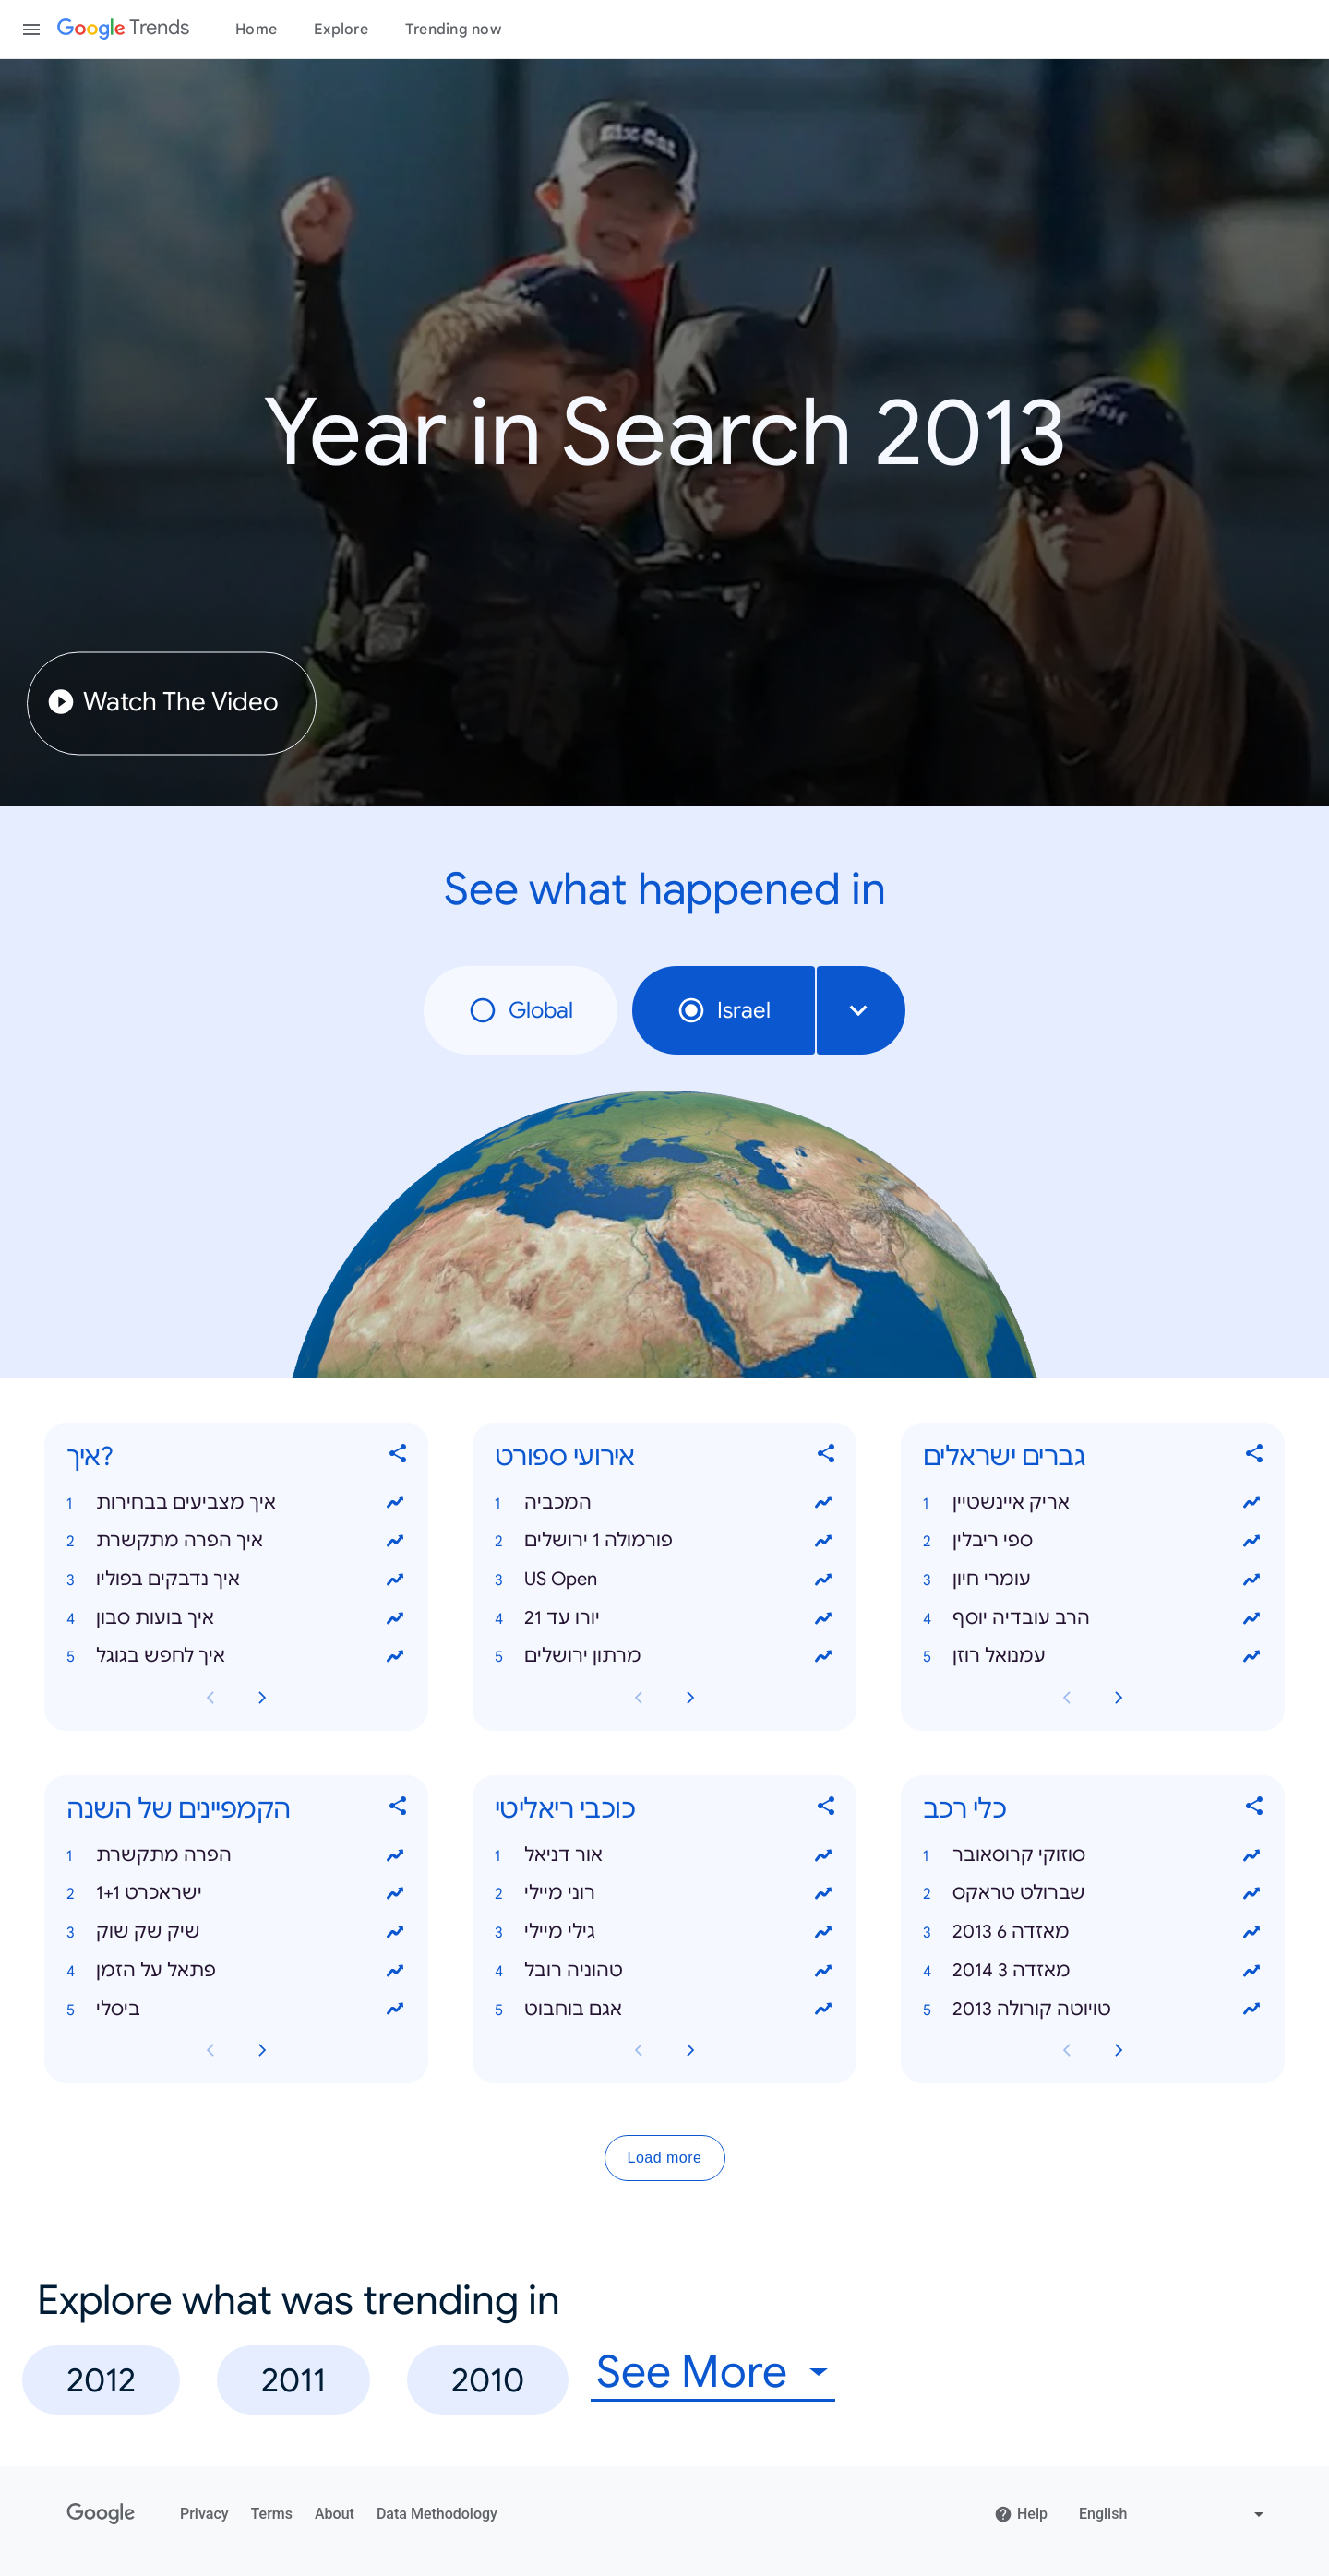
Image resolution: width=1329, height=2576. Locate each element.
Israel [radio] (723, 1010)
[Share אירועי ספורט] (827, 1457)
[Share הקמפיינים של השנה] (399, 1809)
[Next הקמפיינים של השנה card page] (262, 2051)
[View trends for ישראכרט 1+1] (395, 1894)
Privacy (204, 2513)
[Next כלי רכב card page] (1118, 2051)
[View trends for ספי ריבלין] (1251, 1541)
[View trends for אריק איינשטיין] (1251, 1503)
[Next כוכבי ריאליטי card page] (690, 2051)
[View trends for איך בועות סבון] (395, 1618)
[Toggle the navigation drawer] (31, 29)
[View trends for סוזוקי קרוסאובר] (1251, 1855)
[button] (236, 1503)
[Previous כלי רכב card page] (1067, 2051)
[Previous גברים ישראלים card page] (1067, 1698)
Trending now (453, 29)
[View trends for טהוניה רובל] (823, 1971)
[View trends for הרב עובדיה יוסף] (1251, 1618)
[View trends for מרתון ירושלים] (823, 1657)
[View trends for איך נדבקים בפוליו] (395, 1579)
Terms (272, 2513)
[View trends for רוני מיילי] (823, 1894)
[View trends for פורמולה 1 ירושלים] (823, 1541)
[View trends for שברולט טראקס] (1251, 1894)
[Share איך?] (399, 1457)
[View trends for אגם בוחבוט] (823, 2009)
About (334, 2513)
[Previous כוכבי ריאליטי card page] (639, 2051)
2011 (293, 2380)
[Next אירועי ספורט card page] (690, 1698)
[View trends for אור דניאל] (823, 1855)
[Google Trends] (123, 29)
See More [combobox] (691, 2372)
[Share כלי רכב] (1255, 1809)
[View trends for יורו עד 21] (823, 1618)
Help (1021, 2514)
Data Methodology (437, 2513)
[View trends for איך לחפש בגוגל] (395, 1657)
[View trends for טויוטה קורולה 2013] (1251, 2009)
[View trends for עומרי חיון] (1251, 1579)
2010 (487, 2380)
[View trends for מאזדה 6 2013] (1251, 1932)
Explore (341, 29)
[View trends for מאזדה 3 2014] (1251, 1971)
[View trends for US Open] (823, 1579)
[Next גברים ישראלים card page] (1118, 1698)
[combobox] (861, 1010)
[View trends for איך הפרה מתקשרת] (395, 1541)
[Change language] (1173, 2514)
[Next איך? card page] (262, 1698)
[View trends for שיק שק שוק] (395, 1932)
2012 (101, 2380)
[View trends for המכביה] (823, 1503)
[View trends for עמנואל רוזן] (1251, 1657)
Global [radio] (520, 1010)
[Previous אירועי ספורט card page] (639, 1698)
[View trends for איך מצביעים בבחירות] (395, 1503)
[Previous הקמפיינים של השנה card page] (210, 2051)
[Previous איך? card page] (210, 1698)
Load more (665, 2158)
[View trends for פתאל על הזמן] (395, 1971)
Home (256, 29)
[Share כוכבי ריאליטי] (827, 1809)
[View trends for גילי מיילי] (823, 1932)
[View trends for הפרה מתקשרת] (395, 1855)
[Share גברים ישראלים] (1255, 1457)
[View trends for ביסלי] (395, 2009)
